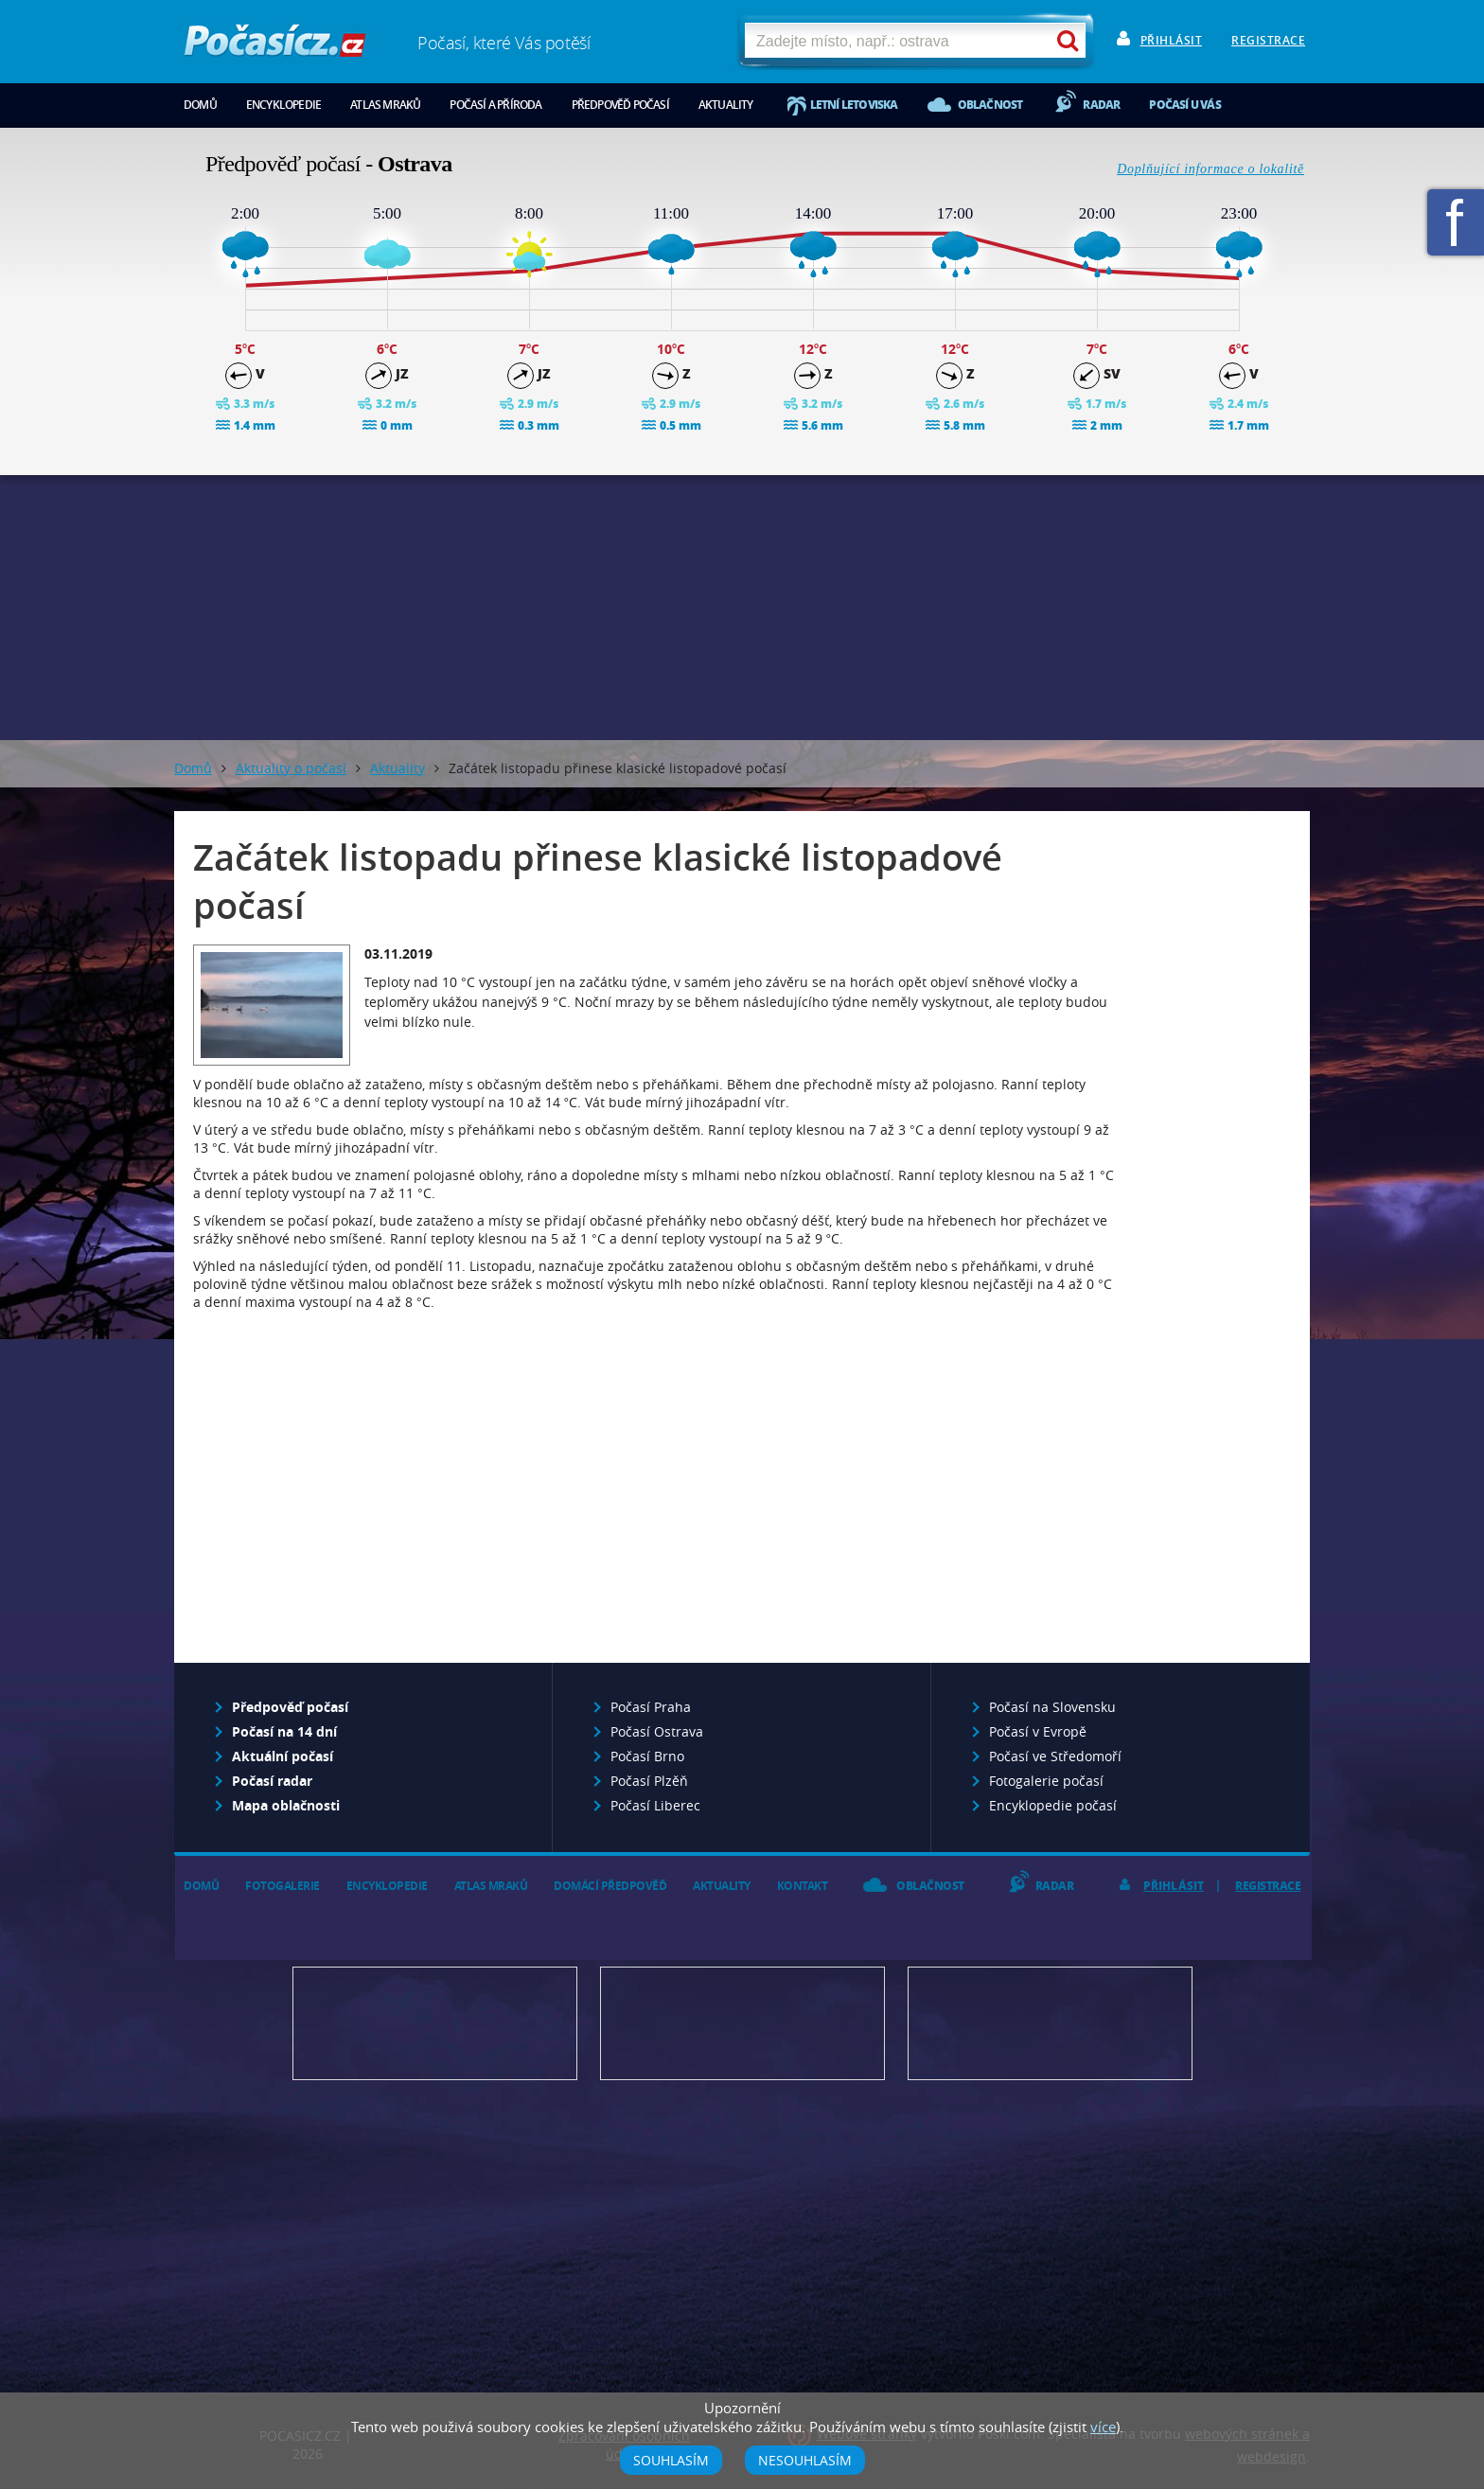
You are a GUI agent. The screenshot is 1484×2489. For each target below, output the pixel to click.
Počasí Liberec (655, 1805)
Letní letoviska (854, 105)
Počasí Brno (647, 1756)
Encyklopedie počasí (1053, 1805)
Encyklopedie (283, 105)
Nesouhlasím (805, 2460)
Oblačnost (990, 105)
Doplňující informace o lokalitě (1210, 169)
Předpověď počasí (620, 105)
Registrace (1268, 40)
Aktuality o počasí (291, 768)
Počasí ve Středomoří (1055, 1756)
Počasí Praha (650, 1707)
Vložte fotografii (1050, 2023)
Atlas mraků (385, 105)
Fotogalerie (282, 1886)
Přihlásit (1171, 40)
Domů (200, 105)
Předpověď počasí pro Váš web (434, 2023)
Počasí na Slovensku (1052, 1707)
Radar (1101, 105)
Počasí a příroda (495, 105)
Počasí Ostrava (656, 1731)
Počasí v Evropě (1037, 1731)
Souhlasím (671, 2460)
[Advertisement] (742, 607)
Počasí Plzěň (649, 1781)
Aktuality (725, 105)
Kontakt (802, 1886)
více (1103, 2426)
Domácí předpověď (610, 1886)
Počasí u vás (1184, 105)
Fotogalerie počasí (1046, 1781)
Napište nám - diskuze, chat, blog (742, 2023)
